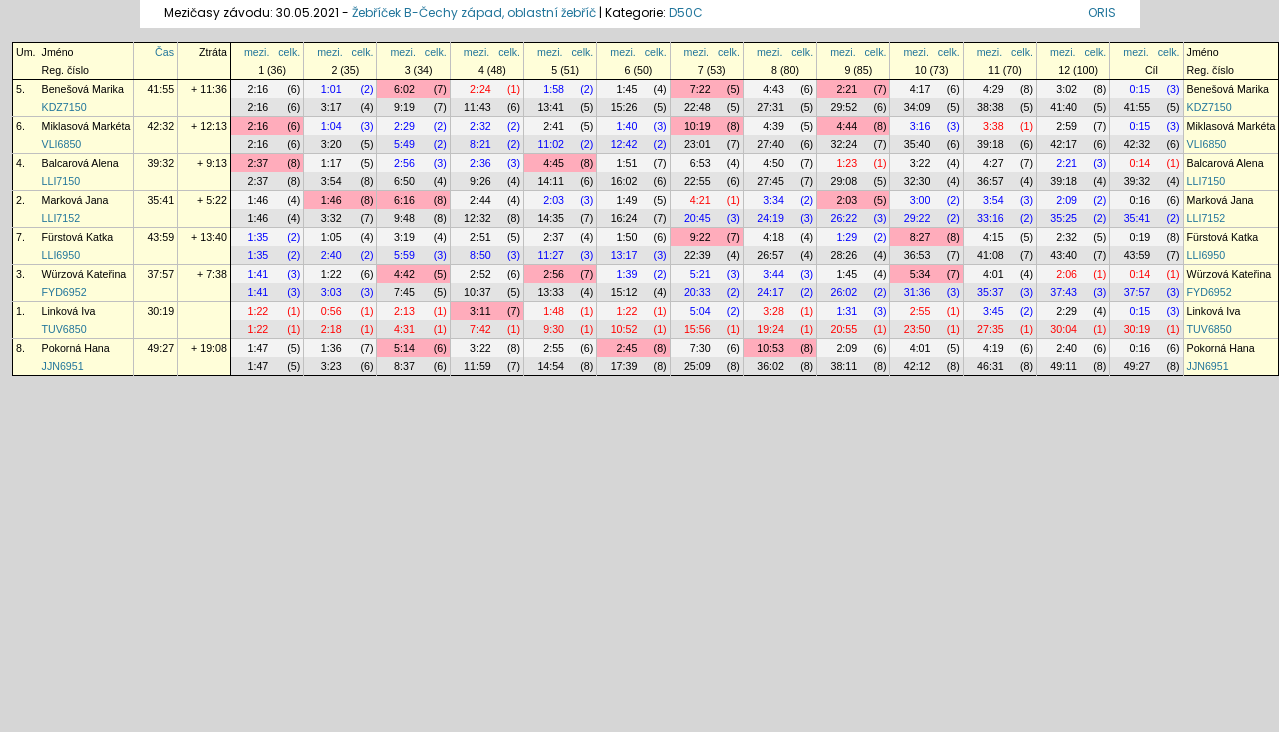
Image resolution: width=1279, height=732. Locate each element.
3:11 (480, 311)
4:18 (773, 237)
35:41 (160, 200)
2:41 (553, 126)
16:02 (624, 181)
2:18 (331, 329)
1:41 (258, 274)
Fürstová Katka (78, 237)
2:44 (480, 200)
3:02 (1066, 89)
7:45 (404, 292)
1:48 (553, 311)
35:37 (990, 292)
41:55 (160, 89)
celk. (289, 52)
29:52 (844, 107)
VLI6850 (62, 144)
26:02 (844, 292)
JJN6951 (63, 366)
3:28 (773, 311)
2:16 (258, 89)
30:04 (1063, 329)
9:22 (700, 237)
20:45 (697, 218)
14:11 (550, 181)
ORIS (1102, 12)
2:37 (258, 163)
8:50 (480, 255)
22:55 (697, 181)
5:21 (700, 274)
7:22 (700, 89)
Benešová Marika (83, 89)
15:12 (624, 292)
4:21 (700, 200)
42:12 (917, 366)
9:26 (480, 181)
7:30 (700, 348)
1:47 (258, 348)
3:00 (920, 200)
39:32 (160, 163)
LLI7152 (61, 218)
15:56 (697, 329)
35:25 (1063, 218)
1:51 (627, 163)
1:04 (331, 126)
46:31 (990, 366)
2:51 (480, 237)
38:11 (844, 366)
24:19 (770, 218)
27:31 (770, 107)
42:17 (1063, 144)
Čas (164, 52)
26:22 (844, 218)
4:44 (846, 126)
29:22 (917, 218)
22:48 (697, 107)
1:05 (331, 237)
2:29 (404, 126)
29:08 (844, 181)
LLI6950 (61, 255)
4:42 (404, 274)
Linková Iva (69, 311)
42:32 (160, 126)
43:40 (1063, 255)
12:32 (477, 218)
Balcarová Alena (80, 163)
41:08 (990, 255)
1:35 (258, 237)
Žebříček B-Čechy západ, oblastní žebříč (474, 12)
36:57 (990, 181)
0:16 (1140, 200)
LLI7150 (61, 181)
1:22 (331, 274)
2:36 (480, 163)
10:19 (697, 126)
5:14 (404, 348)
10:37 (477, 292)
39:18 (990, 144)
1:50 (627, 237)
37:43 (1063, 292)
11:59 (477, 366)
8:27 (920, 237)
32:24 (844, 144)
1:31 (846, 311)
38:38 (990, 107)
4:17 (920, 89)
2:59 (1066, 126)
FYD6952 (64, 292)
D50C (686, 12)
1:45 (627, 89)
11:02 (550, 144)
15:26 (624, 107)
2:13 (404, 311)
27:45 (770, 181)
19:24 (770, 329)
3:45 (993, 311)
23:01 (697, 144)
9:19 (404, 107)
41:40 (1063, 107)
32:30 (917, 181)
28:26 (844, 255)
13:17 (624, 255)
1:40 (627, 126)
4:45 (553, 163)
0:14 (1140, 163)
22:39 (697, 255)
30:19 (160, 311)
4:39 (773, 126)
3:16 (920, 126)
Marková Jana (75, 200)
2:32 (480, 126)
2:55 (920, 311)
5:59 (404, 255)
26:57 (770, 255)
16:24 (624, 218)
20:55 (844, 329)
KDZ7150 (64, 107)
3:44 (773, 274)
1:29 (846, 237)
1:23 (846, 163)
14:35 (550, 218)
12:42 (624, 144)
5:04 (700, 311)
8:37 (404, 366)
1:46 (258, 200)
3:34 (773, 200)
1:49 (627, 200)
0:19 (1140, 237)
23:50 (917, 329)
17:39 (624, 366)
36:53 (917, 255)
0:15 (1140, 89)
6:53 (700, 163)
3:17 (331, 107)
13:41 (550, 107)
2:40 (331, 255)
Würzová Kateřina (84, 274)
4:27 (993, 163)
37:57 (160, 274)
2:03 (553, 200)
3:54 (331, 181)
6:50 (404, 181)
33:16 (990, 218)
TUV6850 (64, 329)
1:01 (331, 89)
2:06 (1066, 274)
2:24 (480, 89)
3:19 (404, 237)
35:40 (917, 144)
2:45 (627, 348)
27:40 (770, 144)
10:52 (624, 329)
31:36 (917, 292)
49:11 (1063, 366)
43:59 (160, 237)
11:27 (550, 255)
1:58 (553, 89)
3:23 (331, 366)
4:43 (773, 89)
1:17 (331, 163)
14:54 (550, 366)
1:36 (331, 348)
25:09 (697, 366)
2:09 (1066, 200)
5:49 (404, 144)
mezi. (256, 52)
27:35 (990, 329)
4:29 (993, 89)
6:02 (404, 89)
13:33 (550, 292)
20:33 (697, 292)
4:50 (773, 163)
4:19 (993, 348)
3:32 (331, 218)
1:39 (627, 274)
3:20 (331, 144)
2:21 (846, 89)
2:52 (480, 274)
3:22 (920, 163)
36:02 (770, 366)
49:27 (160, 348)
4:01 (993, 274)
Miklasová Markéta (86, 126)
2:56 (404, 163)
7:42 (480, 329)
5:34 (920, 274)
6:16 (404, 200)
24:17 (770, 292)
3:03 (331, 292)
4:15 (993, 237)
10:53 (770, 348)
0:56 (331, 311)
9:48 (404, 218)
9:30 (553, 329)
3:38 (993, 126)
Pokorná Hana (76, 348)
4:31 (404, 329)
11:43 (477, 107)
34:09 (917, 107)
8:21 (480, 144)
